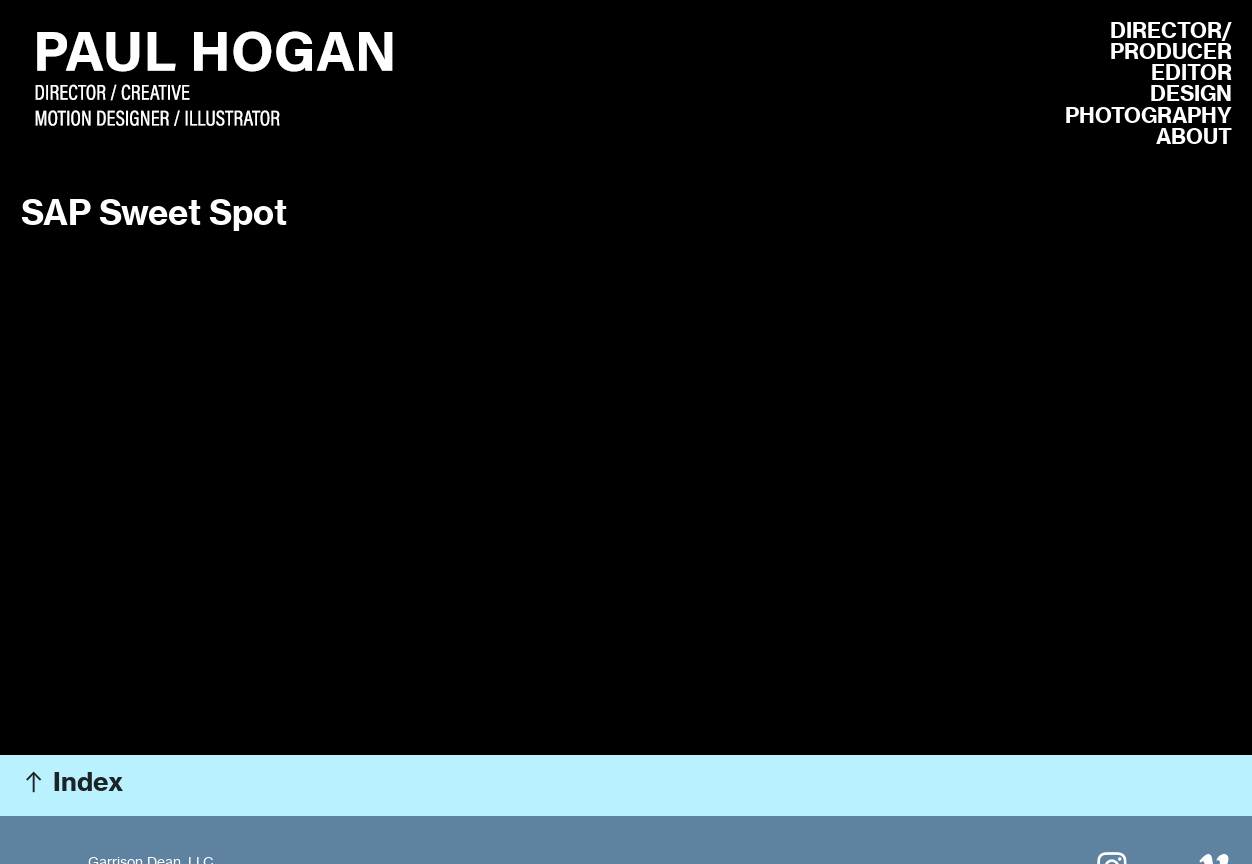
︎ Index (71, 781)
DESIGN (1191, 93)
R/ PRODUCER (1171, 41)
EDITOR (1191, 72)
